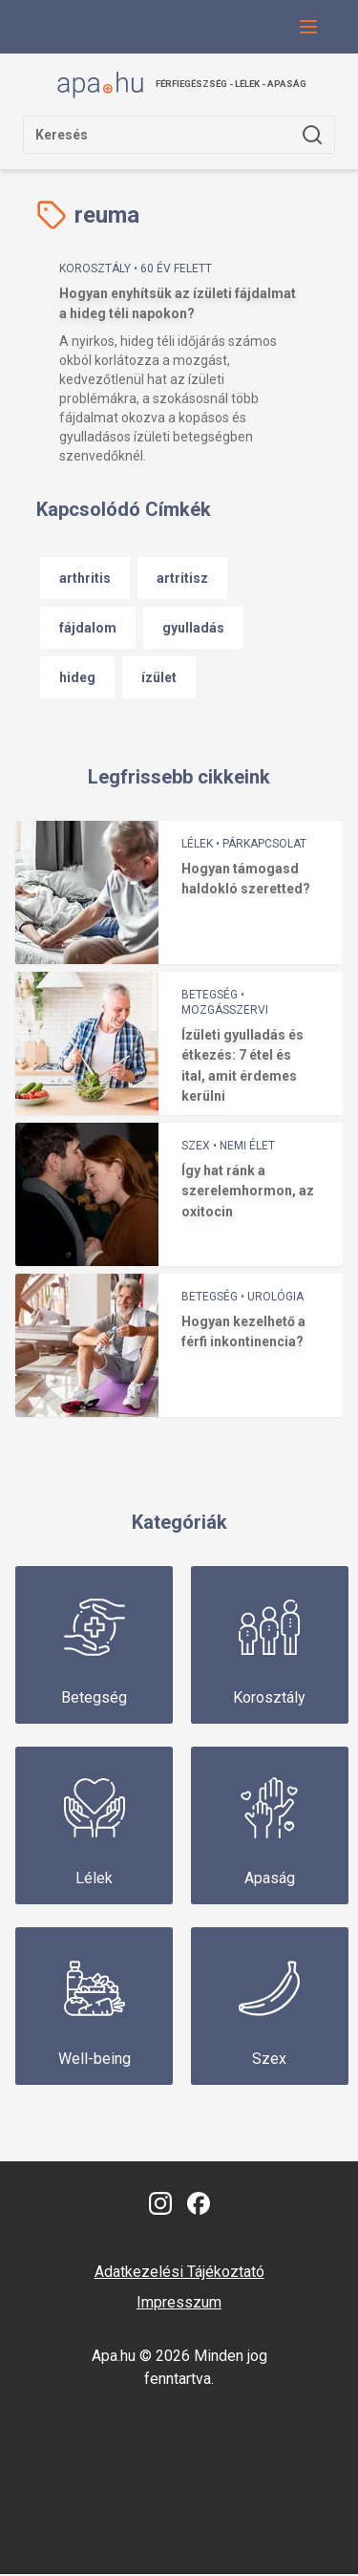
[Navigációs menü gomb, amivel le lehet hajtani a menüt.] (308, 27)
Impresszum (179, 2304)
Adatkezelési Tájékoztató (179, 2274)
